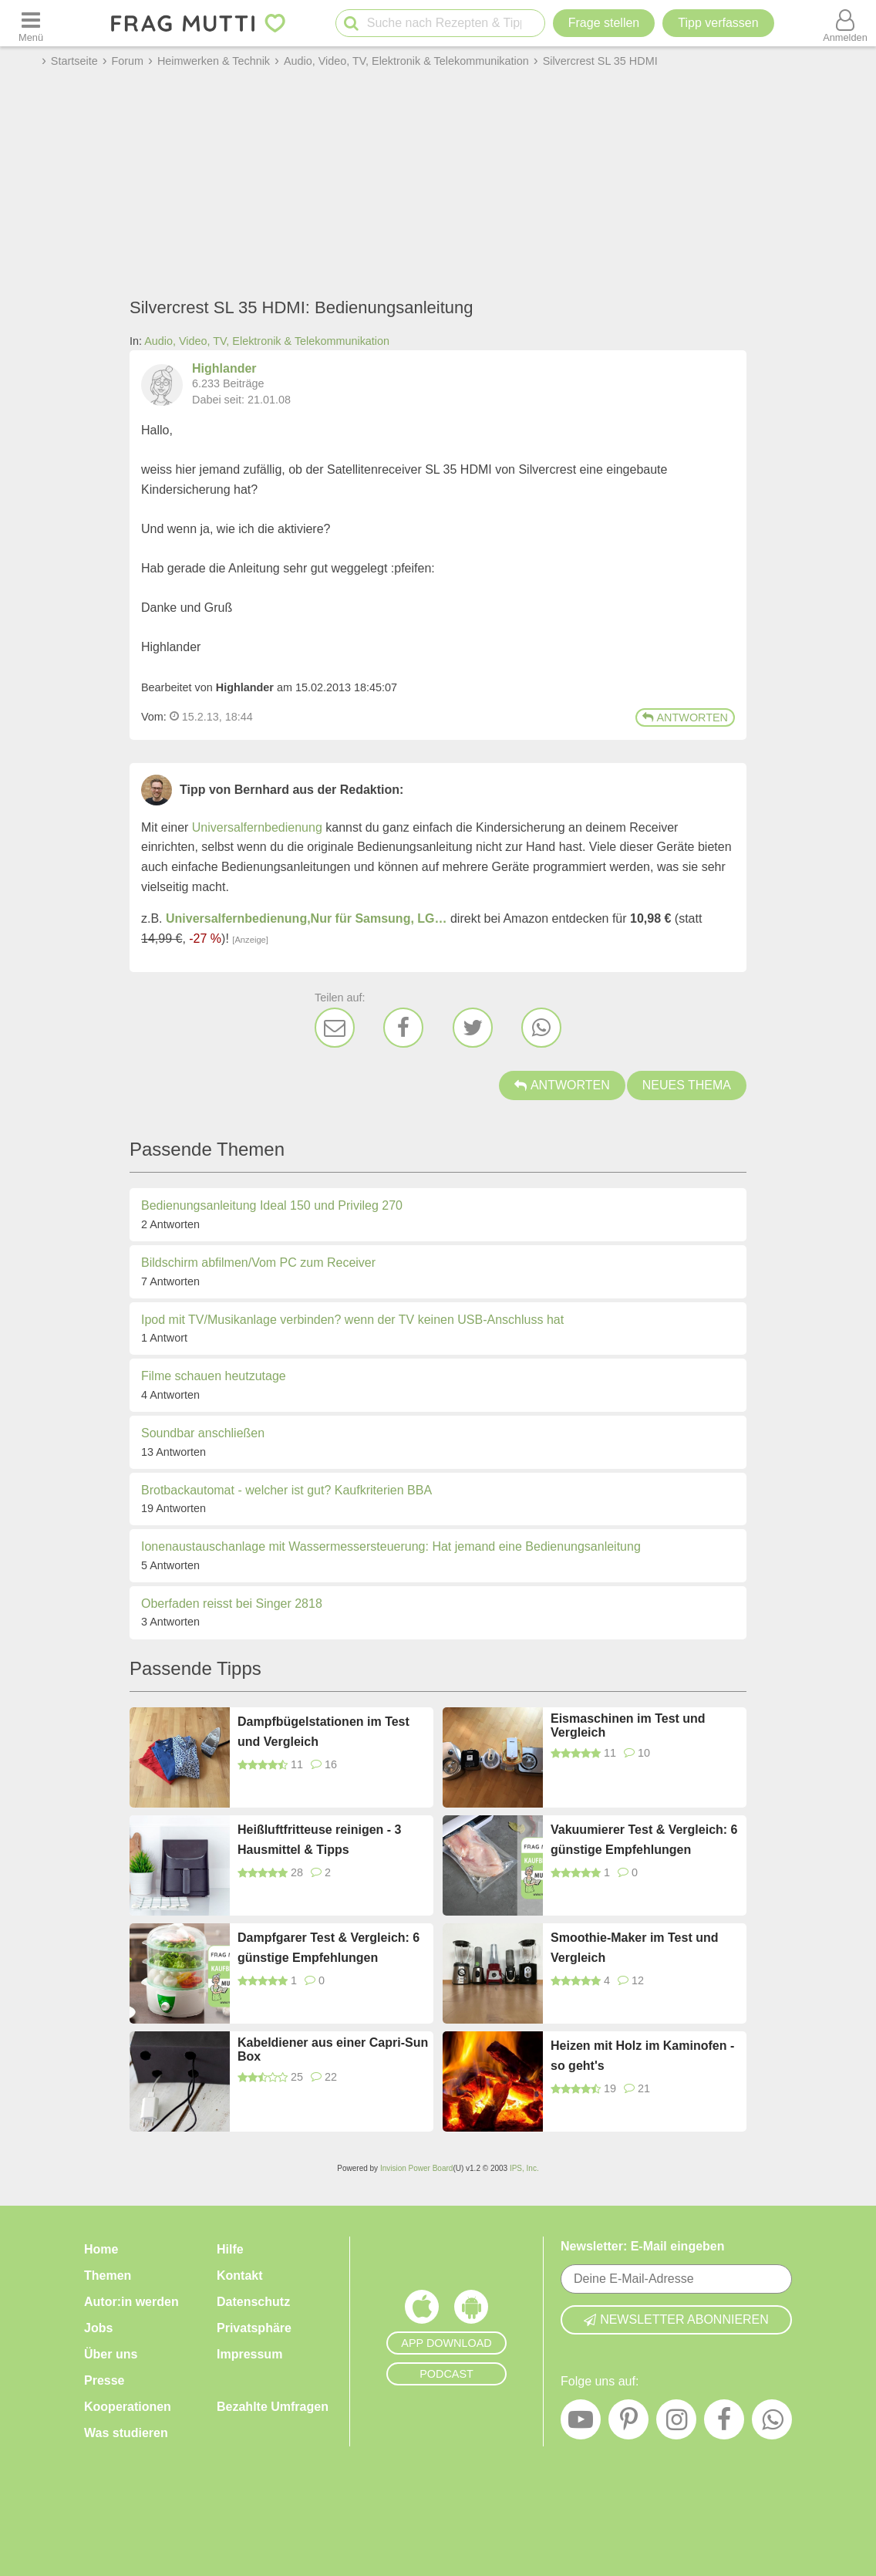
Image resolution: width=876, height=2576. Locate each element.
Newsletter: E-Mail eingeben (643, 2246)
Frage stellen (604, 22)
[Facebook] (403, 1028)
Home (101, 2249)
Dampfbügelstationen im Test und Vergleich (323, 1731)
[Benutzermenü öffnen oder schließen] (845, 23)
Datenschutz (253, 2301)
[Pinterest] (628, 2423)
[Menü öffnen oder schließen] (31, 23)
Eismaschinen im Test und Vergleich (628, 1725)
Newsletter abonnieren (676, 2319)
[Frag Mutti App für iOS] (422, 2310)
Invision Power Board (416, 2168)
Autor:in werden (131, 2301)
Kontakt (240, 2275)
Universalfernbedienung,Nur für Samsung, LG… (306, 918)
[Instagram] (676, 2423)
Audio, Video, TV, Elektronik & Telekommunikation (266, 341)
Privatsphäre (254, 2328)
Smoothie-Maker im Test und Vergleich (635, 1947)
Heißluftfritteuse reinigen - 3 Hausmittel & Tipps (319, 1839)
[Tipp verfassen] (717, 23)
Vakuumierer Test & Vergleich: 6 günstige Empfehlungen (644, 1839)
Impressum (249, 2354)
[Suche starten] (351, 23)
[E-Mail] (335, 1028)
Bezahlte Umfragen (272, 2406)
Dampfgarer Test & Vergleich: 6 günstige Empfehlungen (328, 1947)
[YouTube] (581, 2423)
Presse (104, 2380)
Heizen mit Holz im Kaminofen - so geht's (642, 2055)
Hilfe (230, 2249)
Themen (107, 2275)
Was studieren (126, 2432)
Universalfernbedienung (257, 827)
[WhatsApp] (541, 1028)
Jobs (98, 2328)
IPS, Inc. (524, 2168)
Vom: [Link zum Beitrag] (154, 717)
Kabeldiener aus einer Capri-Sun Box (333, 2049)
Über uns (110, 2354)
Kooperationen (127, 2406)
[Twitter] (473, 1028)
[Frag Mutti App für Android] (471, 2310)
